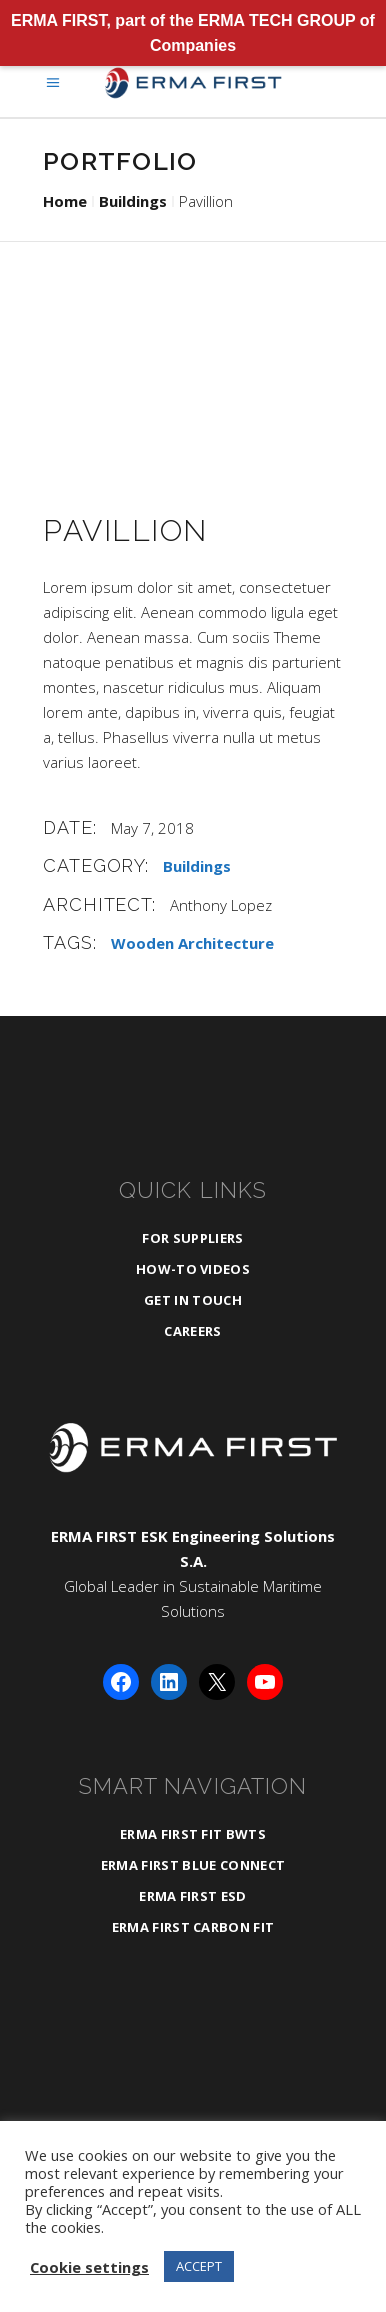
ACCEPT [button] (199, 2266)
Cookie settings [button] (89, 2267)
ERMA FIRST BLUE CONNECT (193, 1865)
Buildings (133, 201)
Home (65, 201)
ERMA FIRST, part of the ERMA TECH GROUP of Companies (193, 33)
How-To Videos (193, 1269)
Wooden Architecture (192, 943)
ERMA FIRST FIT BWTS (193, 1834)
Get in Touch (193, 1300)
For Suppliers (192, 1238)
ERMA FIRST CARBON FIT (193, 1927)
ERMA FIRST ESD (193, 1896)
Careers (192, 1331)
